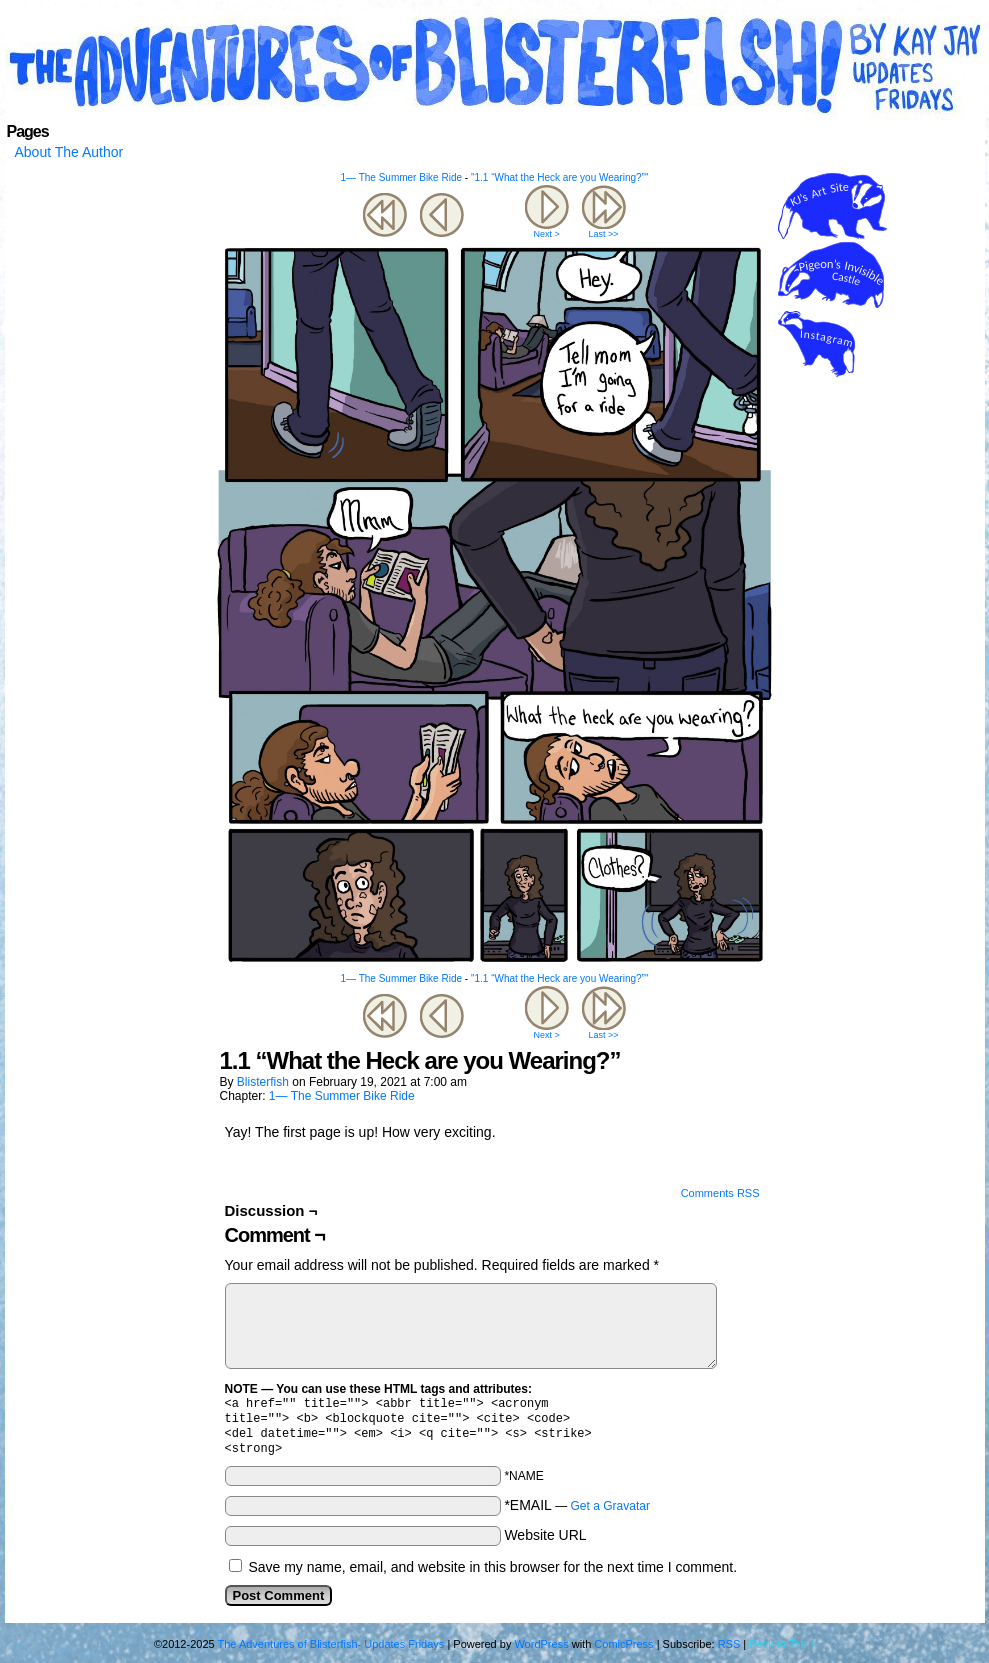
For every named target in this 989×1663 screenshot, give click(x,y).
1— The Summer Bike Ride (402, 177)
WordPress (541, 1652)
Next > (547, 234)
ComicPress (623, 1652)
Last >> (604, 234)
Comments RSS (720, 1193)
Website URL (545, 1543)
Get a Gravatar (610, 1514)
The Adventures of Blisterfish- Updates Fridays (495, 65)
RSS (729, 1652)
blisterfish (263, 1082)
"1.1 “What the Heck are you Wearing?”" (560, 177)
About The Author (69, 152)
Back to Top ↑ (782, 1652)
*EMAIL (577, 1513)
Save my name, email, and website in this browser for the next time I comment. (492, 1575)
